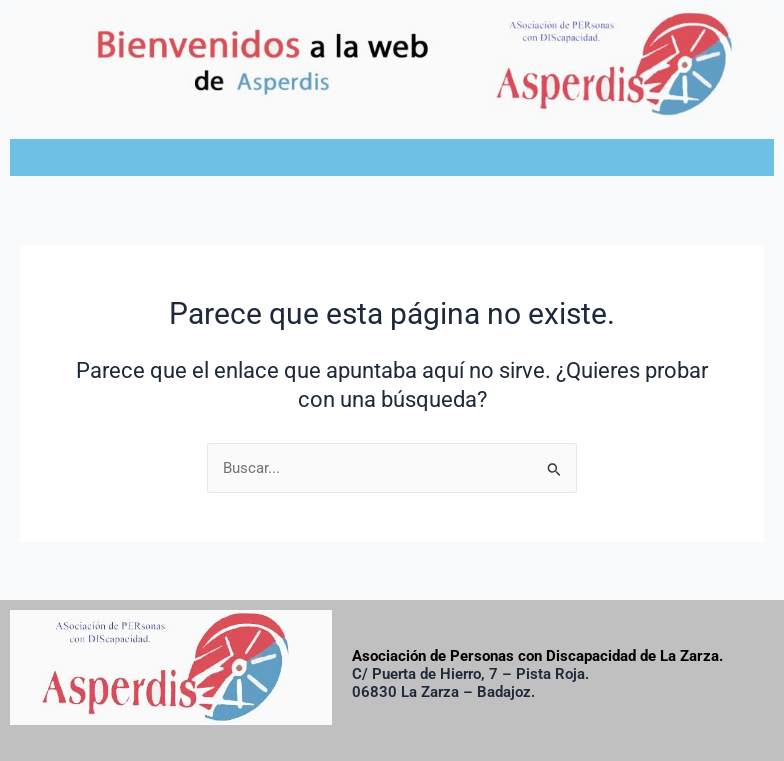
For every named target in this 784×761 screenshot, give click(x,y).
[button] (391, 157)
